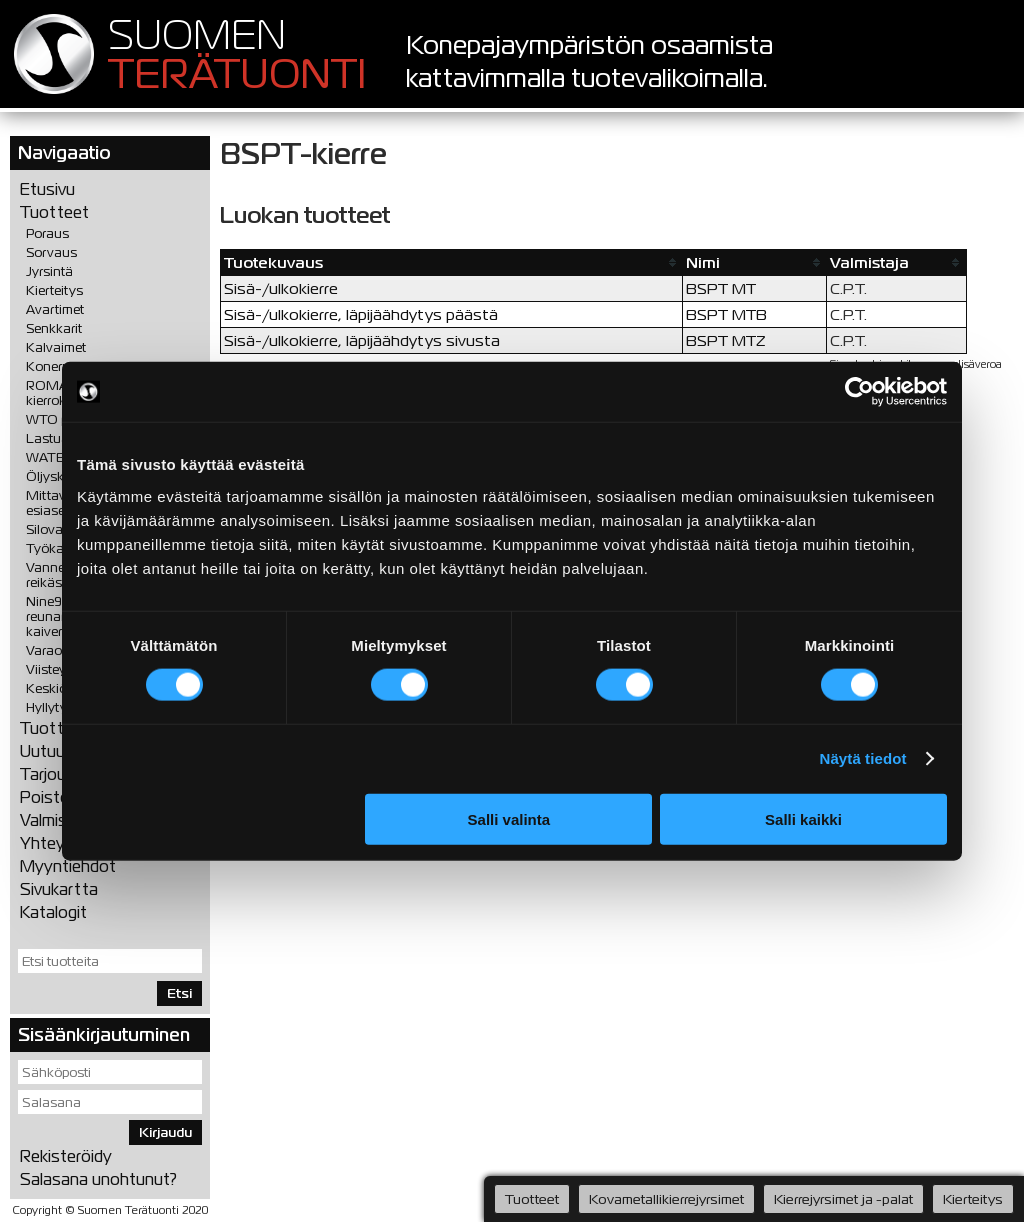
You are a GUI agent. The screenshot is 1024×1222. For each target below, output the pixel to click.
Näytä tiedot (863, 758)
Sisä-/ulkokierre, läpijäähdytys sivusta (362, 340)
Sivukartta (59, 889)
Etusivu (47, 189)
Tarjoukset (59, 774)
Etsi (179, 993)
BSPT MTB (726, 314)
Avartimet (55, 309)
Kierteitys (54, 290)
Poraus (47, 233)
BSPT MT (721, 288)
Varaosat (53, 650)
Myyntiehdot (68, 866)
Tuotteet (54, 212)
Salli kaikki (803, 818)
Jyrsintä (49, 271)
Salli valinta (509, 818)
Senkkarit (54, 328)
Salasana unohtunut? (98, 1179)
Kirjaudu (165, 1132)
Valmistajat (61, 820)
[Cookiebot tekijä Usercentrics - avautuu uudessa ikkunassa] (859, 392)
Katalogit (53, 912)
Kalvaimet (56, 347)
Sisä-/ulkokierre (281, 288)
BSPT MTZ (726, 340)
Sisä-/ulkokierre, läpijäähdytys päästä (361, 314)
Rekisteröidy (66, 1156)
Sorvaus (51, 252)
